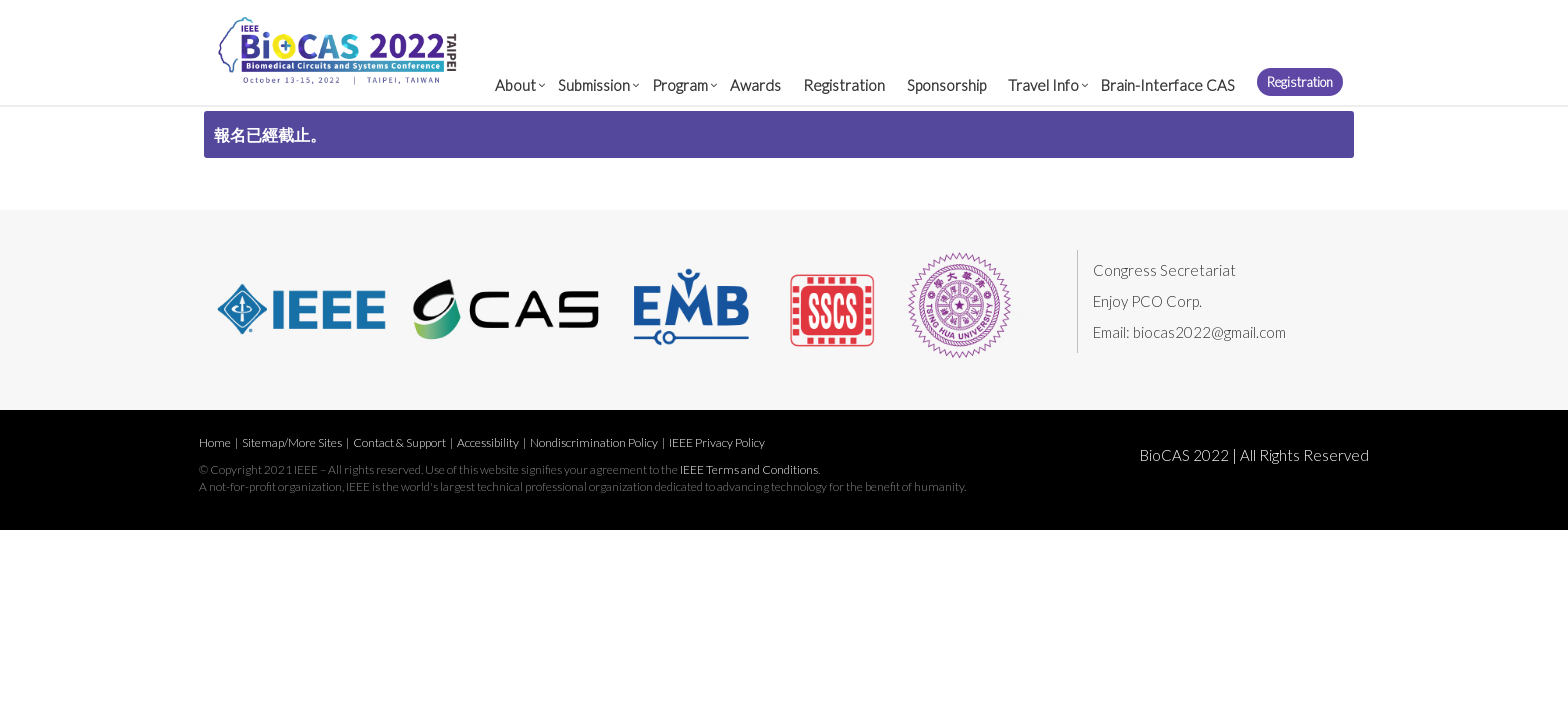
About (515, 85)
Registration (844, 85)
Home (215, 442)
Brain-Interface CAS (1168, 85)
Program (680, 85)
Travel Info (1043, 85)
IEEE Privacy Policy (717, 442)
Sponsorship (946, 85)
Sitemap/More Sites (292, 442)
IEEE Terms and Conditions (749, 469)
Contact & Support (399, 442)
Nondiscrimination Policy (594, 442)
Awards (755, 85)
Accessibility (488, 442)
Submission (594, 85)
